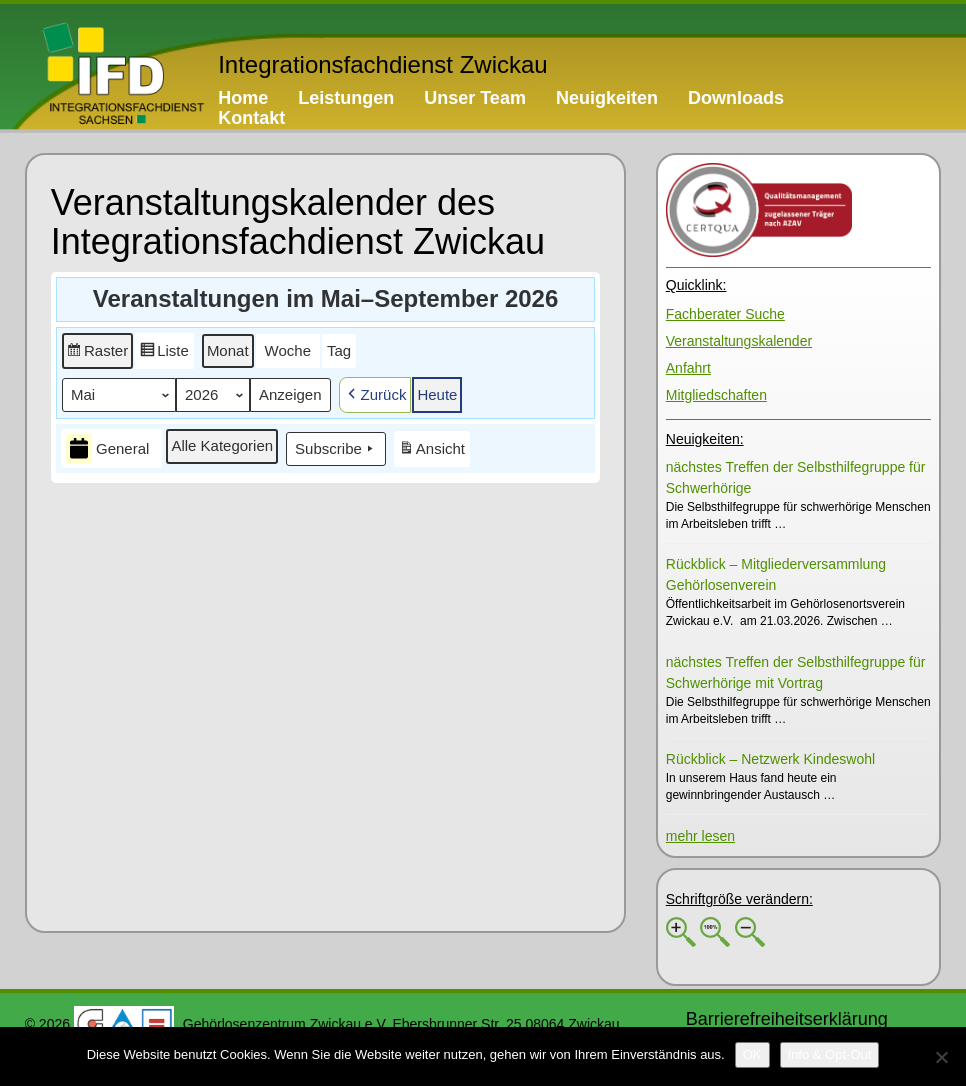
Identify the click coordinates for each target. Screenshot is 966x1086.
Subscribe (336, 449)
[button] (97, 351)
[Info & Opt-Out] (830, 1055)
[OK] (752, 1055)
